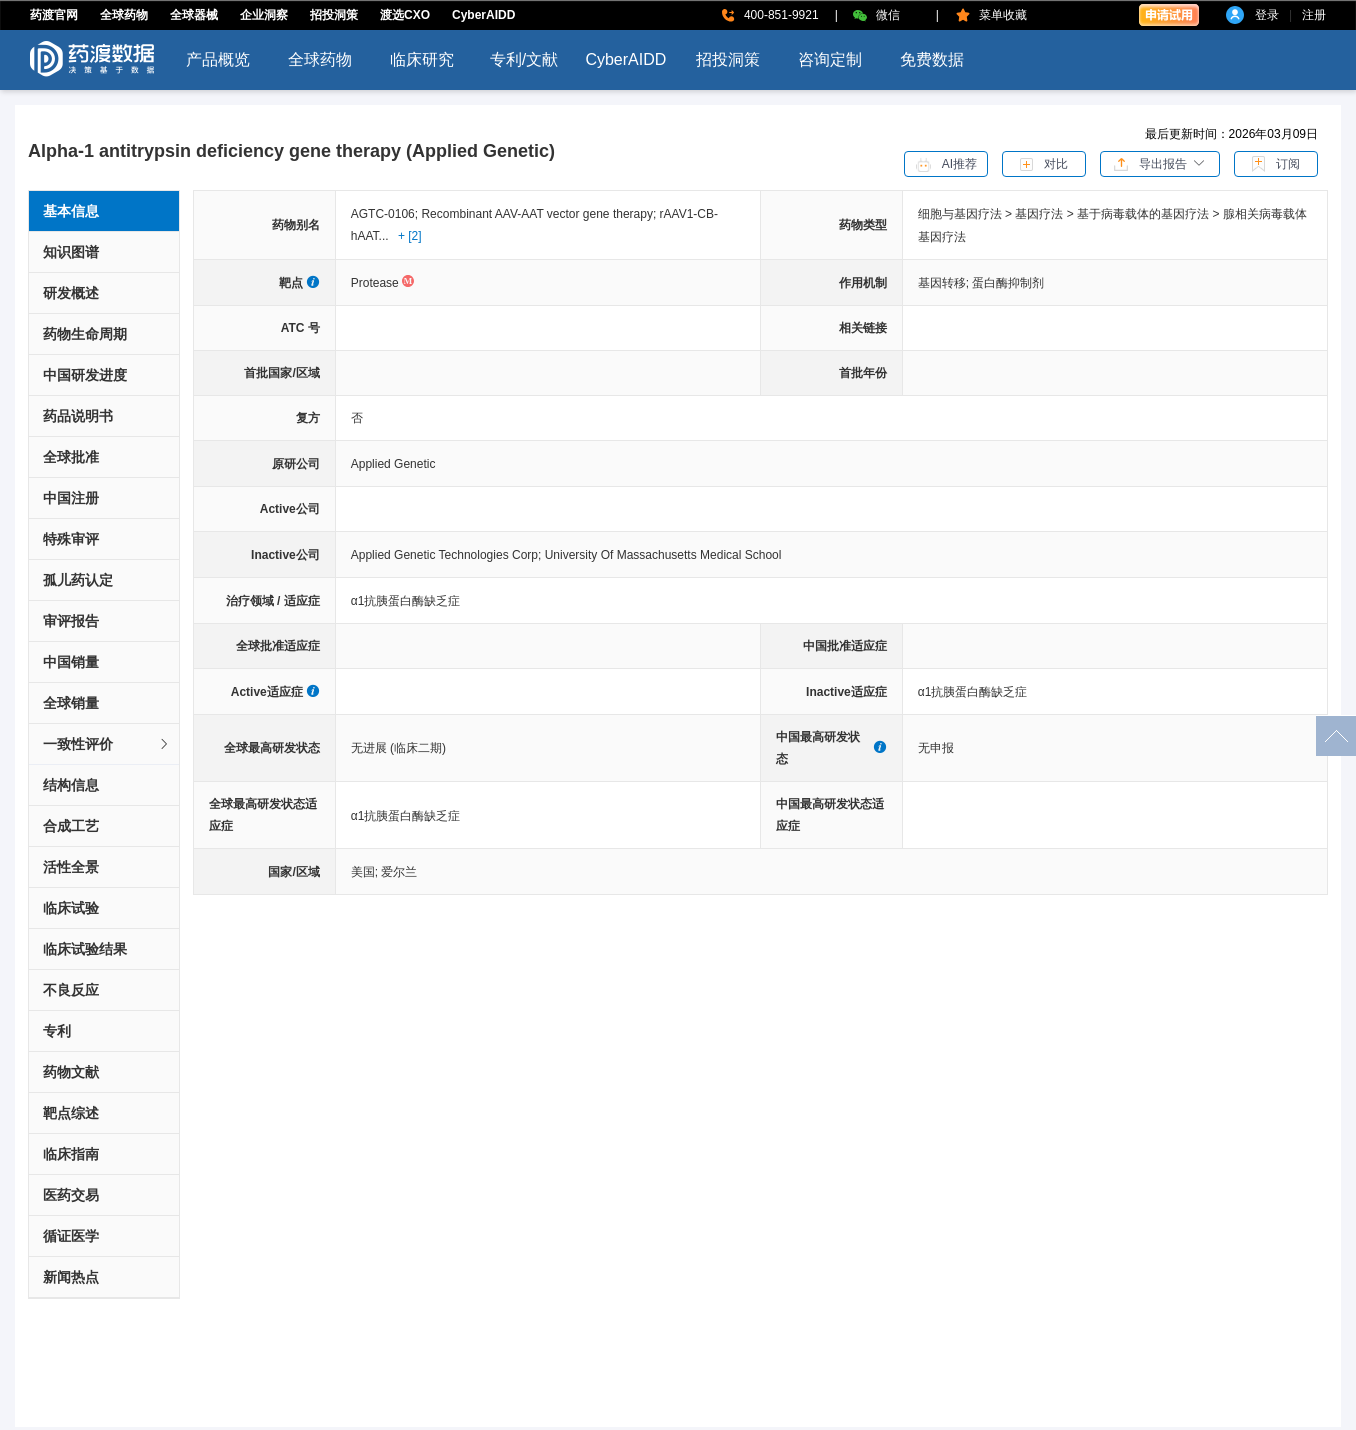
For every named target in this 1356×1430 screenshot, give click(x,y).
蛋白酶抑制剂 (1008, 283)
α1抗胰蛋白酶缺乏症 (406, 601)
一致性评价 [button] (107, 744)
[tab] (104, 744)
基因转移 (945, 283)
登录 (1267, 15)
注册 (1314, 15)
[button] (1160, 163)
